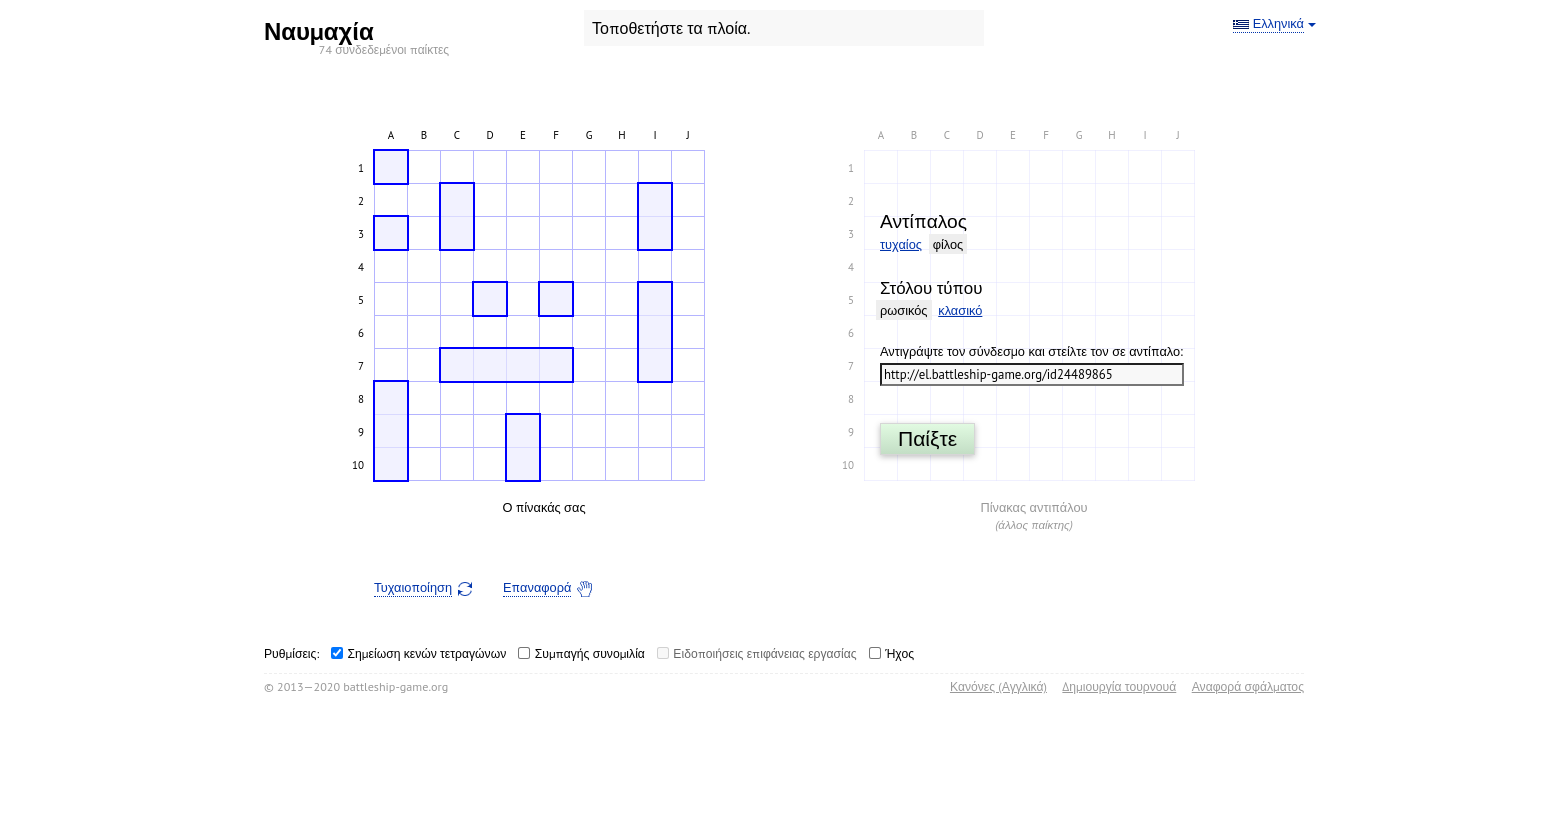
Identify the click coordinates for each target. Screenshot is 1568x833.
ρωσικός (904, 310)
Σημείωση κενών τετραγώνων (427, 653)
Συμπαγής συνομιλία (590, 653)
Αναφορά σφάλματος (1248, 686)
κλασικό (960, 310)
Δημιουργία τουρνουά (1119, 686)
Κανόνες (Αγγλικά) (998, 686)
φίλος (948, 244)
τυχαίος (901, 244)
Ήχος (899, 653)
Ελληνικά (1278, 24)
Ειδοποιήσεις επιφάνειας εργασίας (764, 653)
